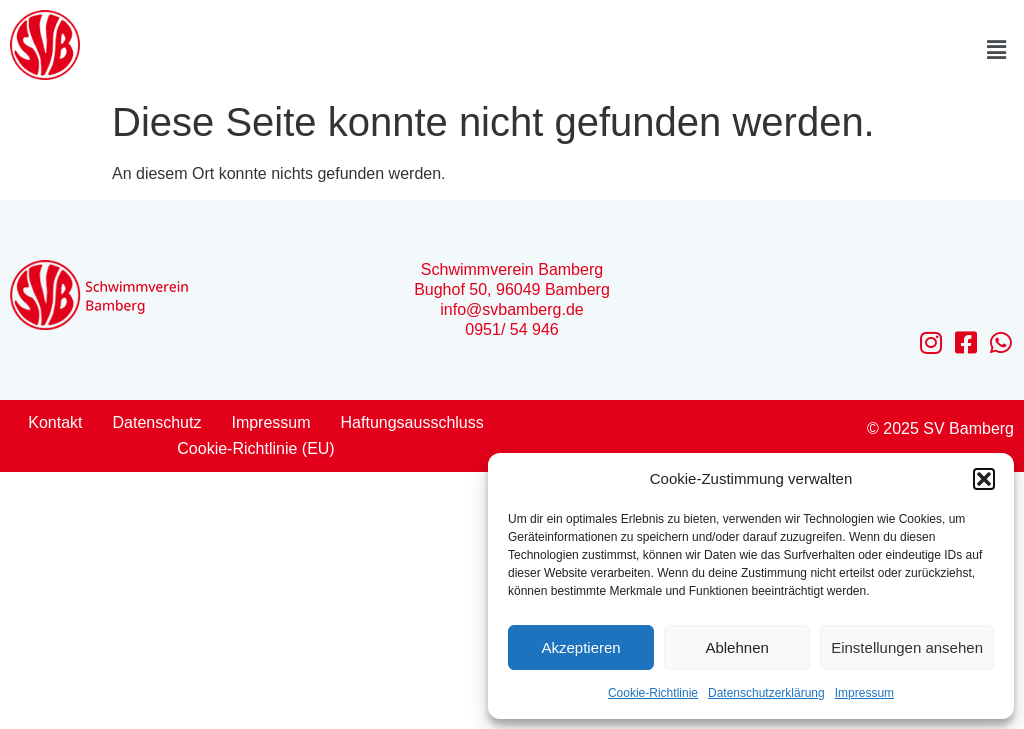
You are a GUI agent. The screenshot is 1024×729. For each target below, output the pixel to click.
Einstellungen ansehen (907, 647)
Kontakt (55, 422)
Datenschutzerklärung (766, 693)
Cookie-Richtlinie (653, 693)
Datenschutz (157, 422)
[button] (984, 479)
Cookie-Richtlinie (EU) (255, 448)
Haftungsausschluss (412, 422)
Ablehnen (736, 647)
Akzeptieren (580, 647)
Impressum (864, 693)
